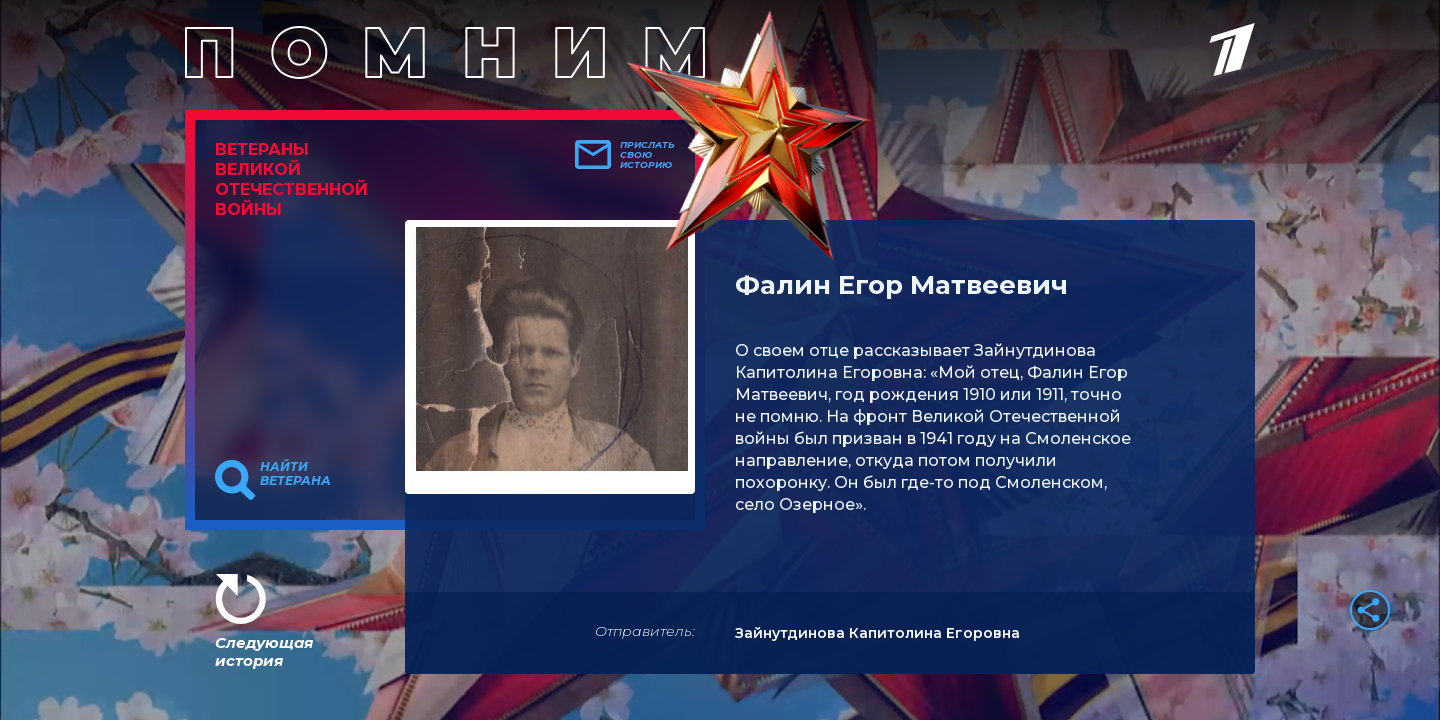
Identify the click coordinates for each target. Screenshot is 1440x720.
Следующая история (264, 651)
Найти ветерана (295, 474)
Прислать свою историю (647, 155)
